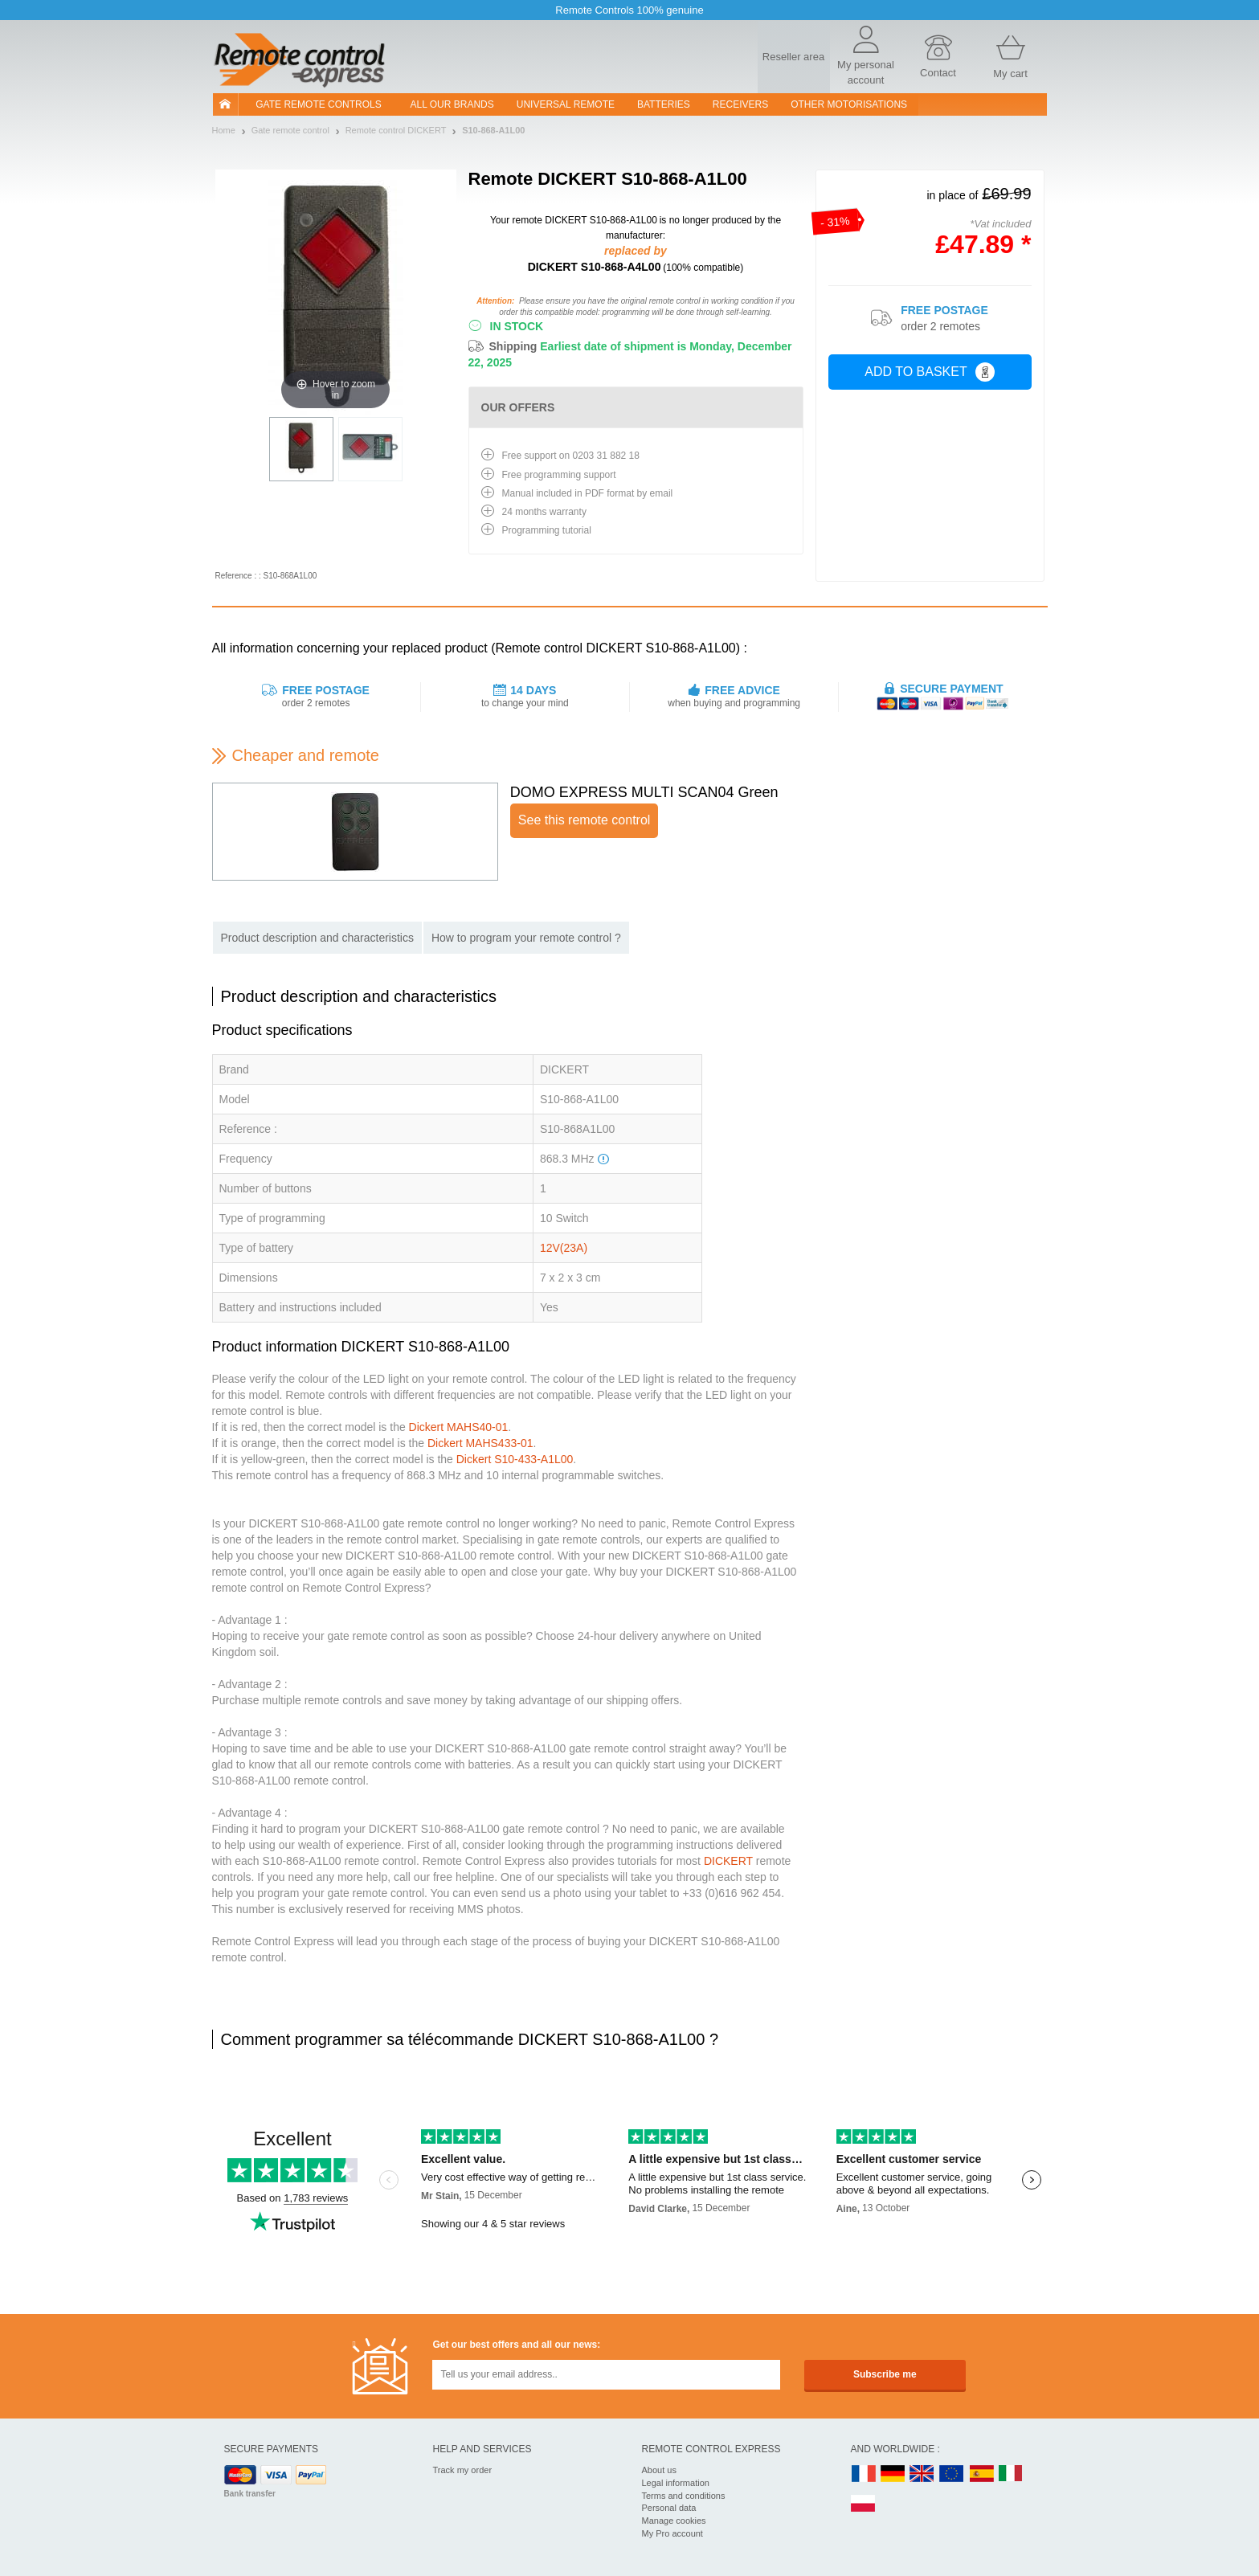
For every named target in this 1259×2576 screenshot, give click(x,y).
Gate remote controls (318, 104)
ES (982, 2474)
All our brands (452, 104)
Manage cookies (674, 2520)
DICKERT (728, 1860)
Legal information (675, 2483)
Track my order (463, 2470)
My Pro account (672, 2533)
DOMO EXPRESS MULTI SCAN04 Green (644, 792)
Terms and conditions (684, 2495)
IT (1011, 2474)
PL (864, 2504)
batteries (663, 104)
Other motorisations (849, 104)
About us (659, 2470)
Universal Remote (566, 104)
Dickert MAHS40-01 (459, 1427)
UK (922, 2474)
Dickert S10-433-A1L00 (515, 1459)
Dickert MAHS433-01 (480, 1443)
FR (864, 2474)
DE (892, 2474)
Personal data (669, 2508)
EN (952, 2474)
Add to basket (929, 372)
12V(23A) (563, 1247)
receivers (740, 104)
